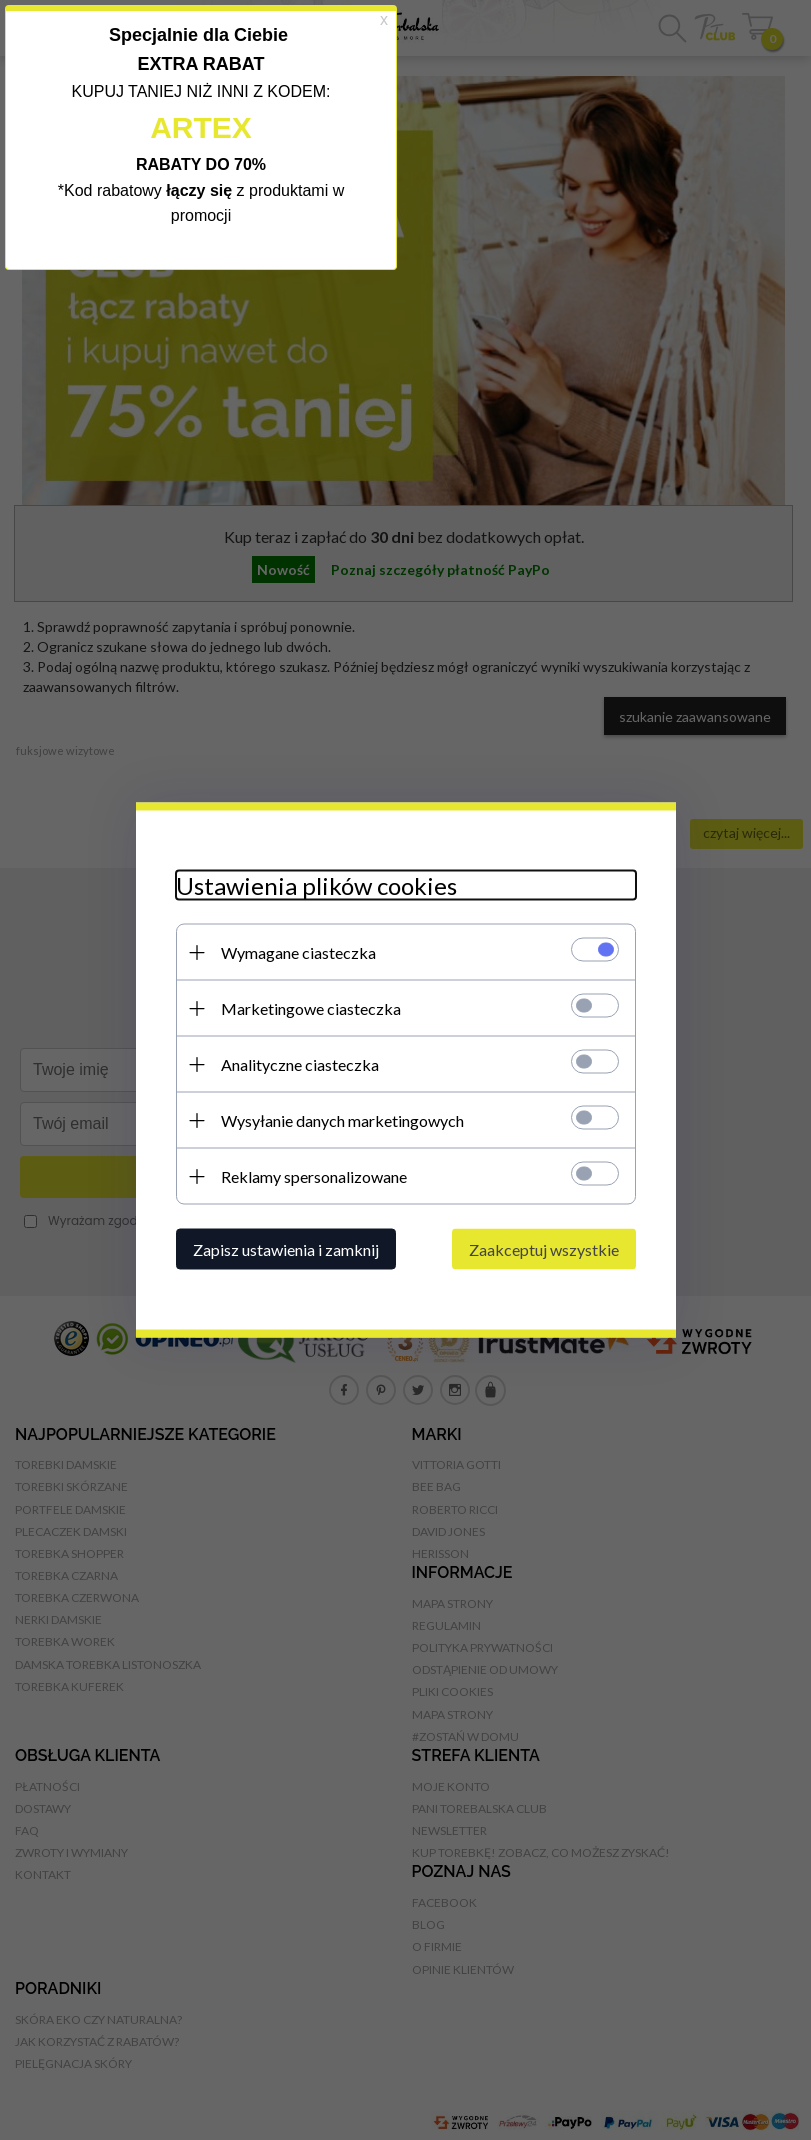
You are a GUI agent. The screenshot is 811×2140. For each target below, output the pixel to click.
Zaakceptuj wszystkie (544, 1249)
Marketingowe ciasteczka (311, 1008)
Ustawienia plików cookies (316, 885)
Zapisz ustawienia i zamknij (286, 1249)
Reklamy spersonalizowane (314, 1176)
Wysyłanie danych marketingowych (342, 1120)
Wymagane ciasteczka (298, 952)
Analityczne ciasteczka (300, 1064)
